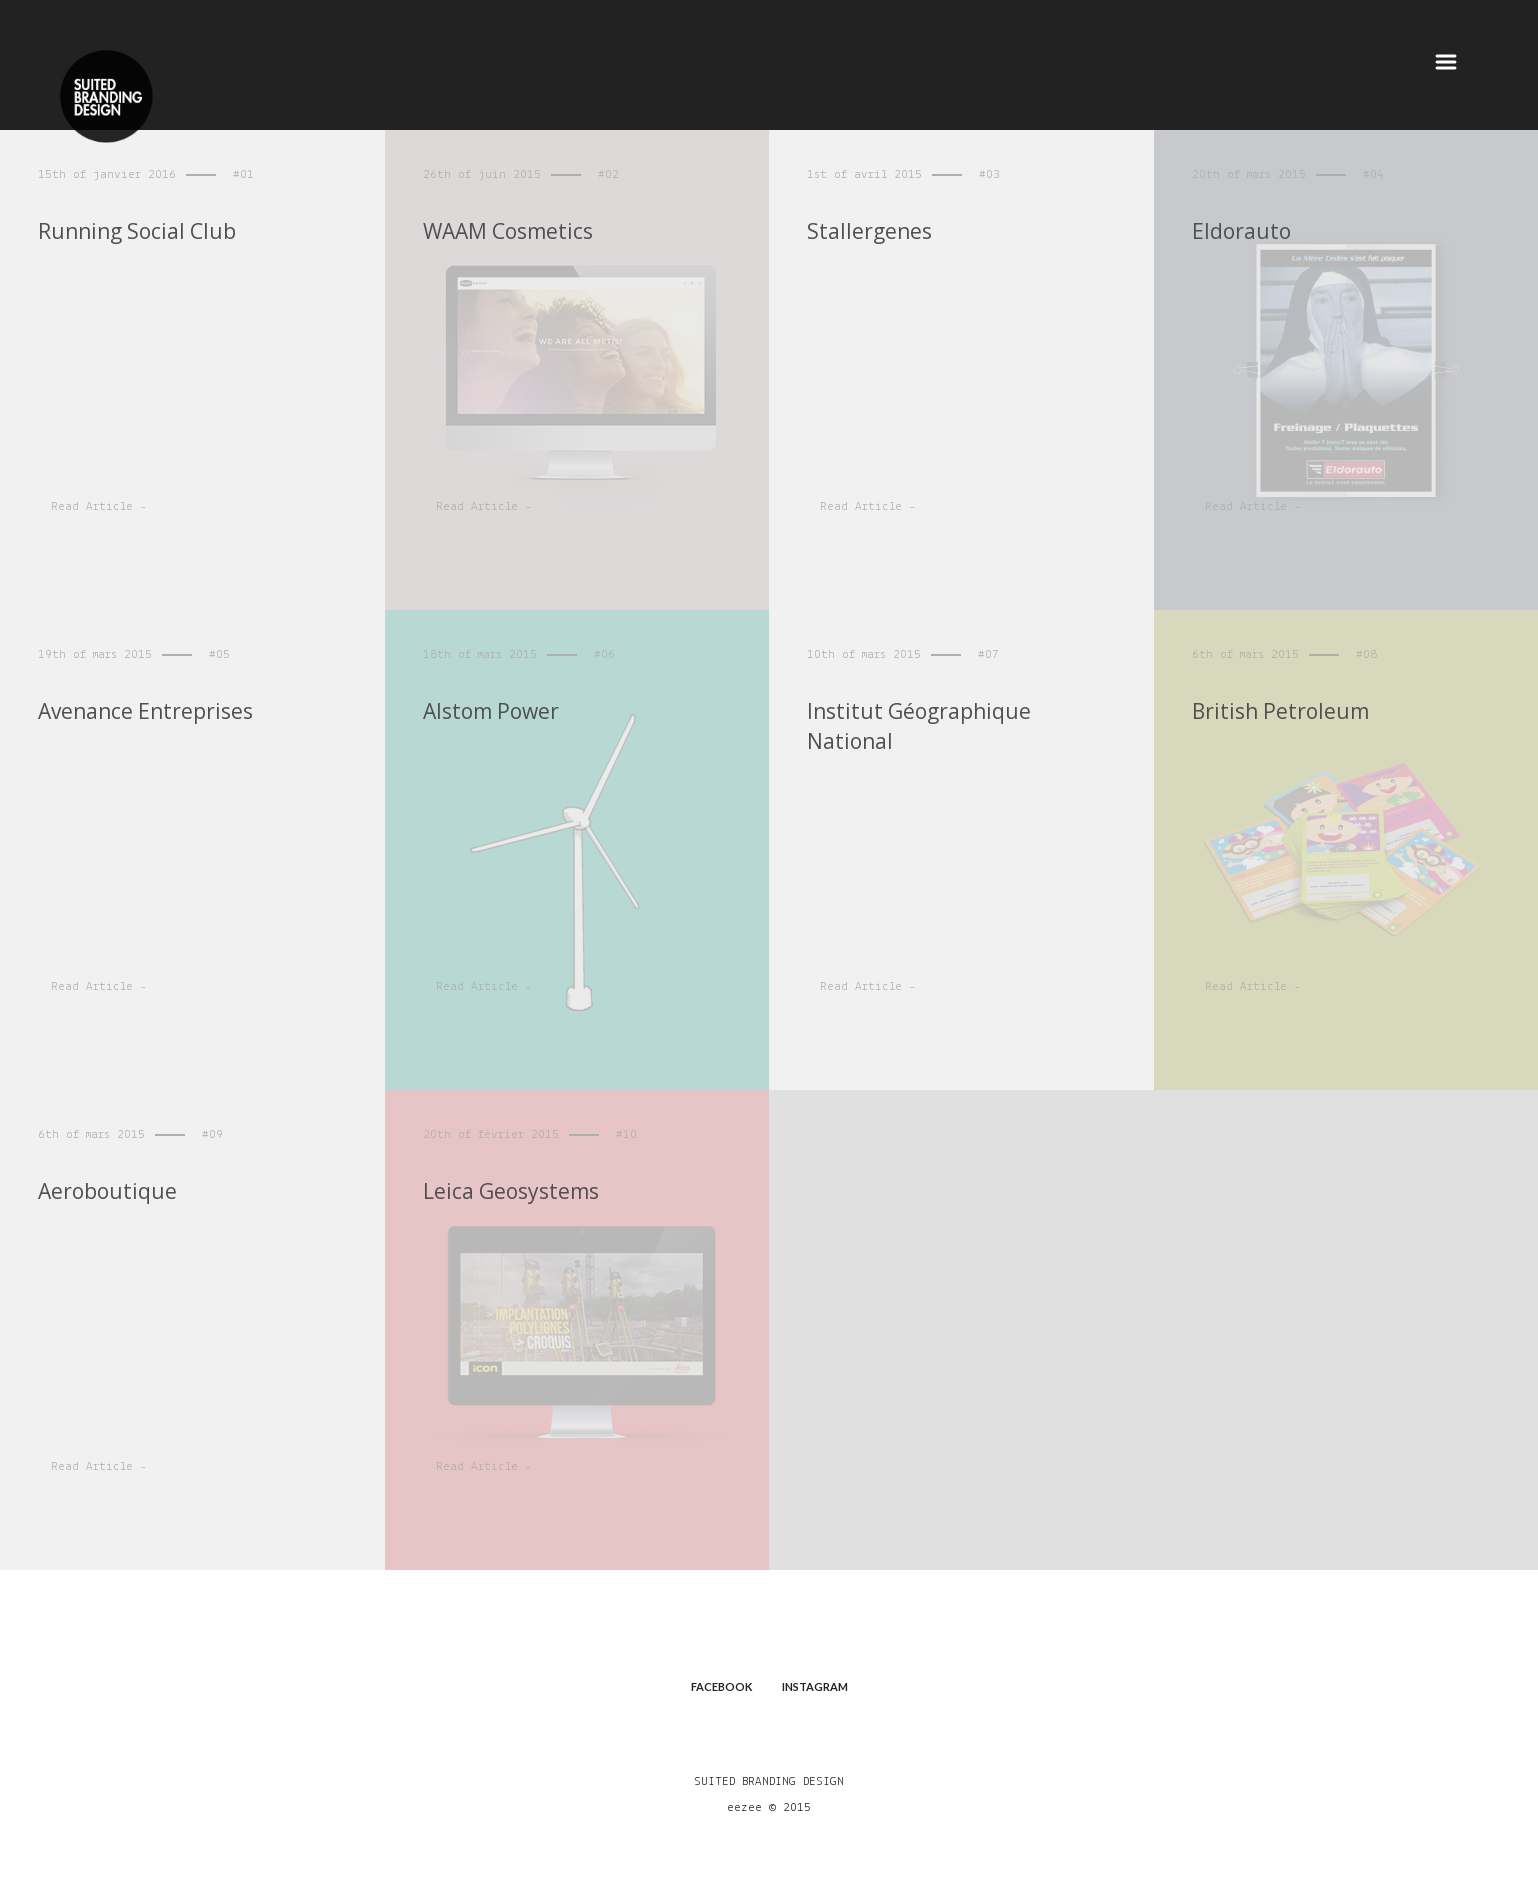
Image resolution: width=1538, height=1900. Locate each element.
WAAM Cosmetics (520, 231)
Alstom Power (491, 711)
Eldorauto (1256, 231)
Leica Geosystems (511, 1191)
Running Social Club (137, 231)
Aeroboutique (107, 1191)
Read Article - (99, 506)
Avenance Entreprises (145, 711)
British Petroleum (1280, 711)
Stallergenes (884, 231)
